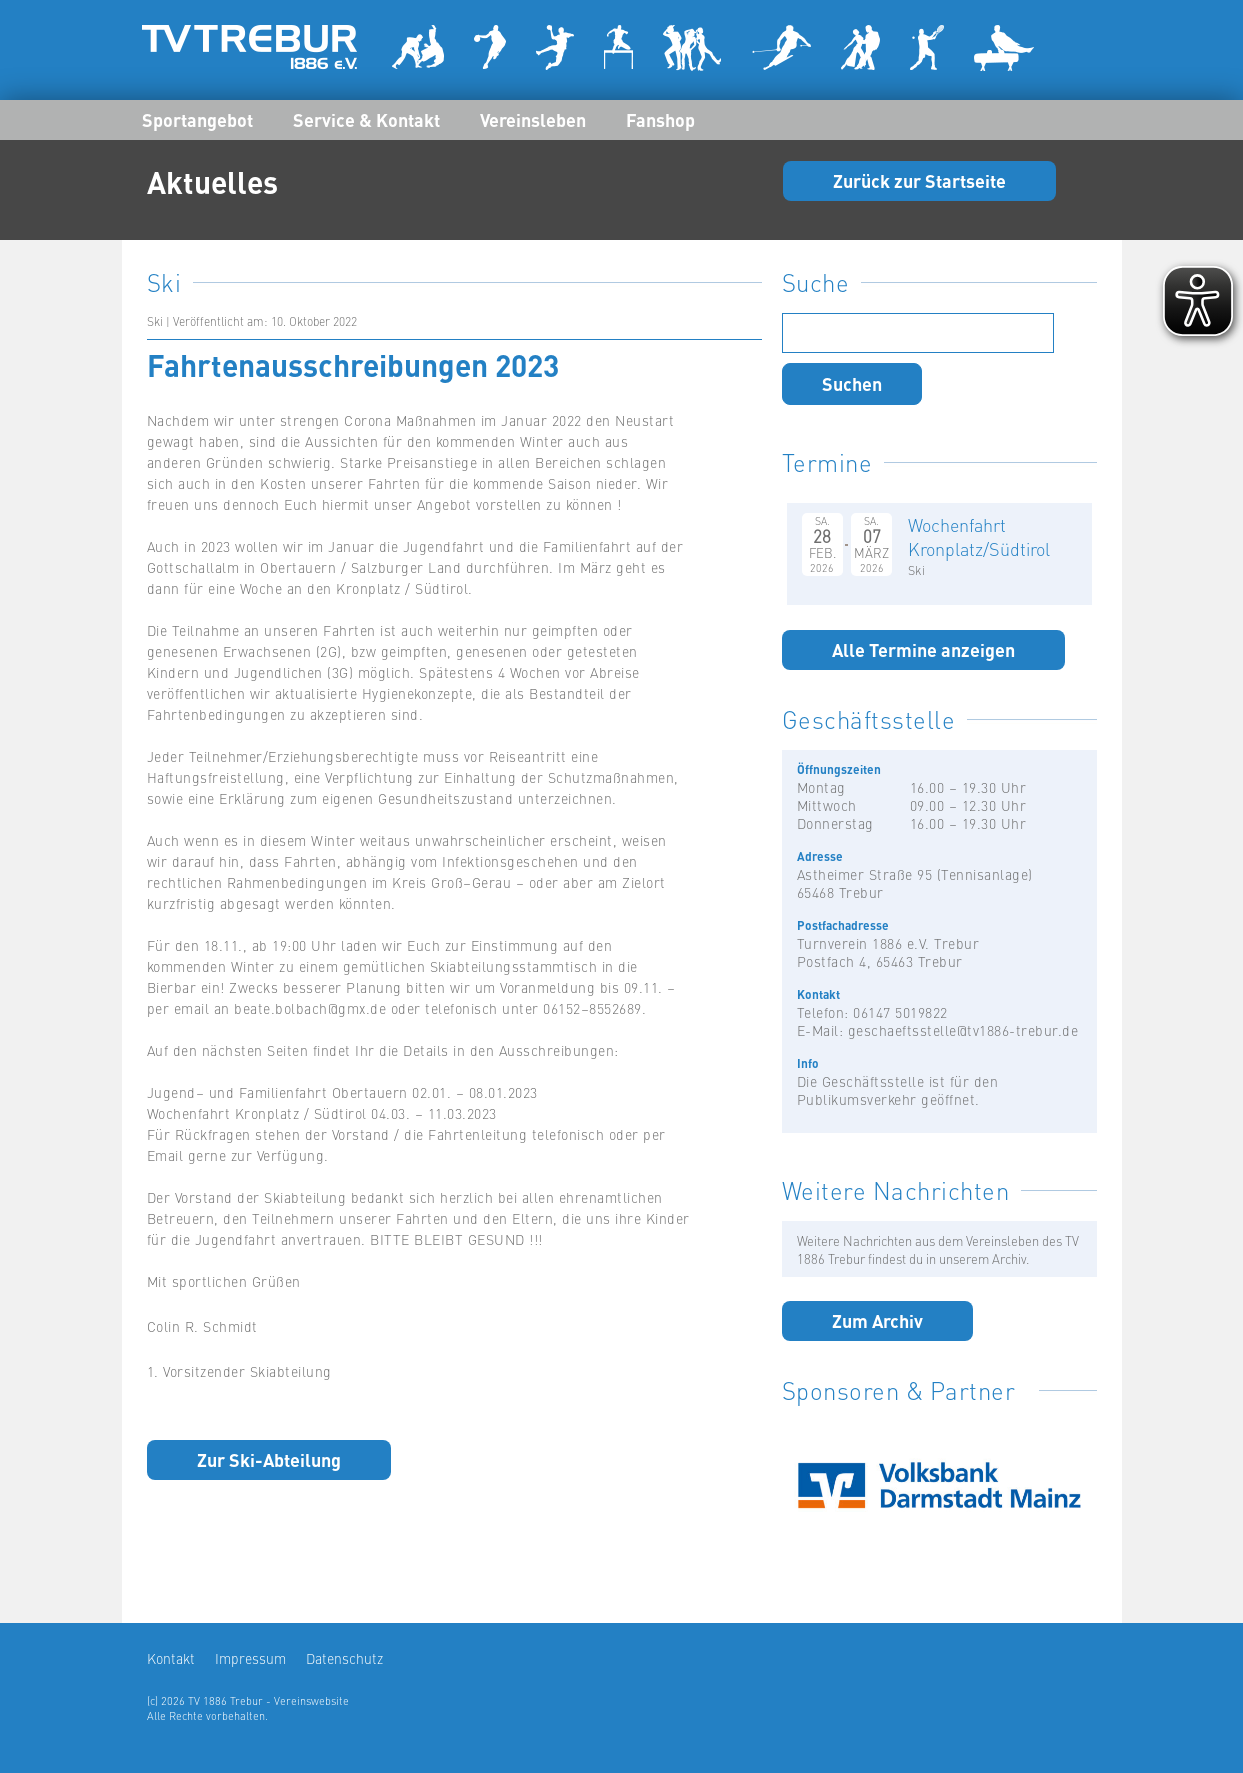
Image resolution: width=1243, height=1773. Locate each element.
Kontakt (171, 1658)
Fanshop (660, 119)
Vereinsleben (533, 119)
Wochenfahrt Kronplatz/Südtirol (979, 536)
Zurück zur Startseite (919, 180)
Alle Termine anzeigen (923, 649)
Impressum (250, 1658)
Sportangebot (197, 119)
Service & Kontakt (366, 119)
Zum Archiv (877, 1320)
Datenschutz (344, 1658)
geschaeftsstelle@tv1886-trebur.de (963, 1030)
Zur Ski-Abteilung (269, 1459)
